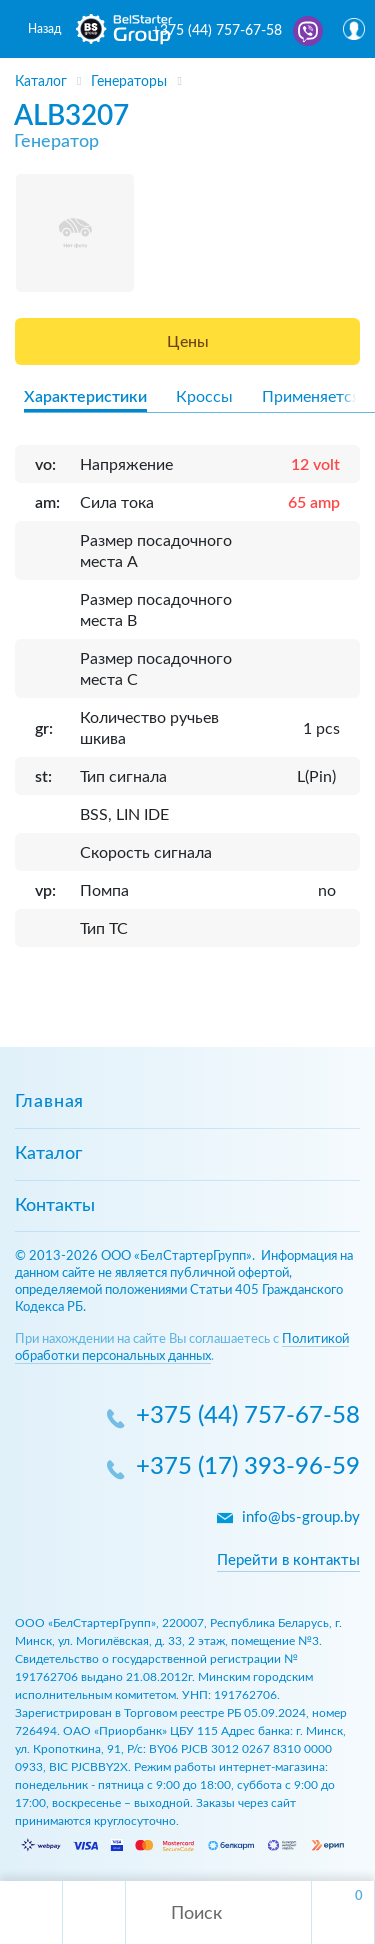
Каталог (48, 1154)
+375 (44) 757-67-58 (217, 31)
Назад (44, 29)
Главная (49, 1102)
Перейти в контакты (288, 1560)
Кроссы (204, 397)
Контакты (55, 1206)
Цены (188, 342)
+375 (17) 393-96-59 (248, 1468)
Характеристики (85, 397)
